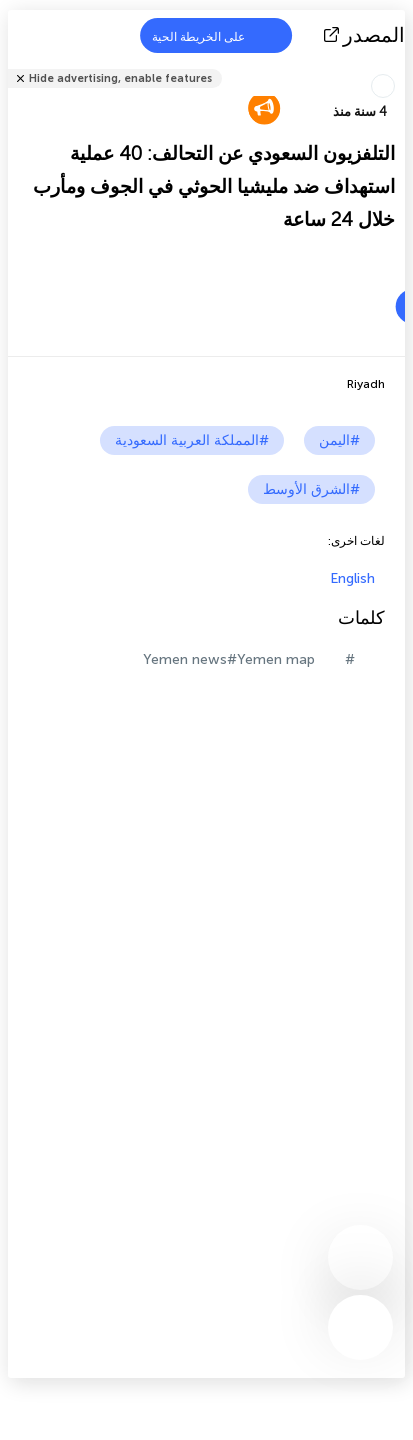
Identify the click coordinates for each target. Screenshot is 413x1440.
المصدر (366, 35)
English (352, 578)
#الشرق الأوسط (311, 489)
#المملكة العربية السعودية (192, 440)
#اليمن (339, 440)
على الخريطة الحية (211, 35)
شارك (399, 65)
